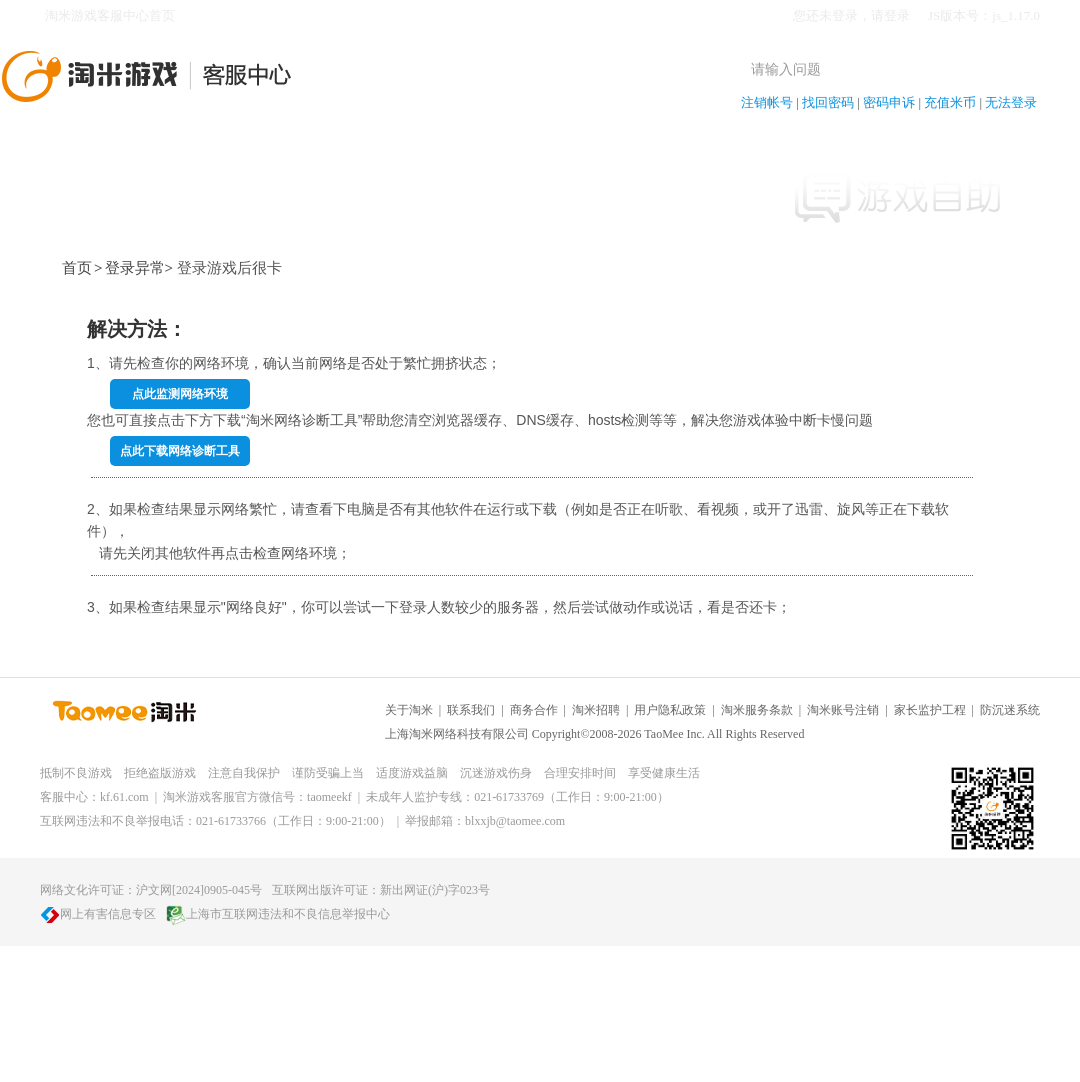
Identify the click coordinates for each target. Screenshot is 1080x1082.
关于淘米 (409, 710)
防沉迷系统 (1010, 710)
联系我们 (471, 710)
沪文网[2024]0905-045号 (199, 890)
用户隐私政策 (670, 710)
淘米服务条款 (757, 710)
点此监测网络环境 (180, 394)
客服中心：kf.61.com (94, 797)
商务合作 (534, 710)
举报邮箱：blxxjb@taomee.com (485, 821)
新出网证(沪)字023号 (435, 890)
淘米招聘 (596, 710)
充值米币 (950, 102)
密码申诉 (889, 102)
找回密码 (828, 102)
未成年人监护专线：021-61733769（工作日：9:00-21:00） (517, 797)
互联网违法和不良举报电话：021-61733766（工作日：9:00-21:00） (215, 821)
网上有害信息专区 (98, 914)
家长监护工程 (930, 710)
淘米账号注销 (843, 710)
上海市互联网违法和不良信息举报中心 (278, 914)
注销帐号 (767, 102)
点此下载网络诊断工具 (180, 451)
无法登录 (1011, 102)
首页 (77, 268)
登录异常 (135, 268)
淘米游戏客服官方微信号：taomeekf (257, 797)
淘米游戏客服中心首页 (110, 15)
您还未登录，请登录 (851, 15)
